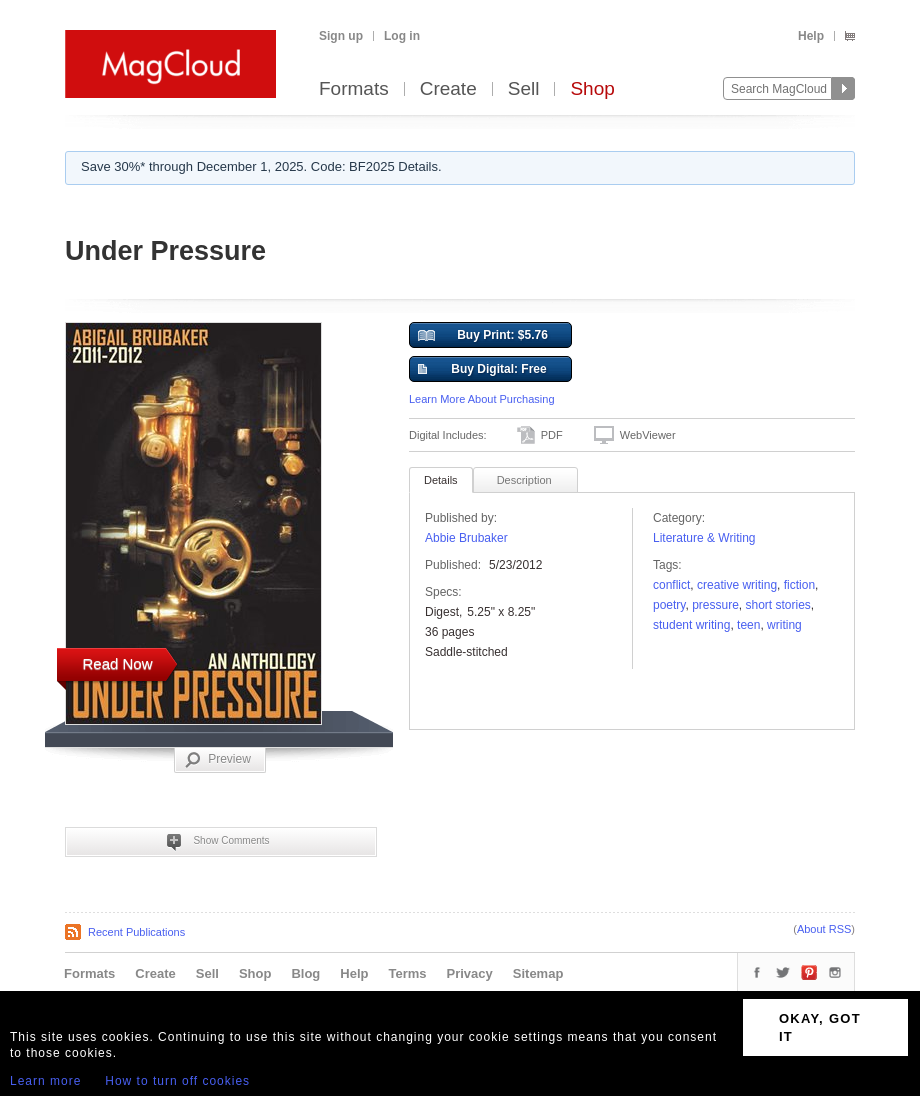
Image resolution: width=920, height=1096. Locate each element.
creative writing (737, 585)
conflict (671, 585)
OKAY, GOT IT (820, 1027)
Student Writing (691, 625)
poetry (669, 605)
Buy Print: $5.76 (483, 336)
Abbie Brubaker (466, 538)
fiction (799, 585)
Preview (218, 760)
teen (748, 625)
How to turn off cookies (177, 1081)
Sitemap (538, 973)
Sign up (341, 36)
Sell (524, 89)
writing (784, 625)
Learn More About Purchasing (482, 399)
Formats (354, 89)
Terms (407, 973)
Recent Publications (136, 932)
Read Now (117, 663)
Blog (305, 973)
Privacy (470, 973)
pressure (715, 605)
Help (811, 36)
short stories (778, 605)
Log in (402, 36)
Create (448, 89)
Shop (592, 89)
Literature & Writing (704, 538)
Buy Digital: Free (482, 370)
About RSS (824, 929)
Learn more (45, 1081)
